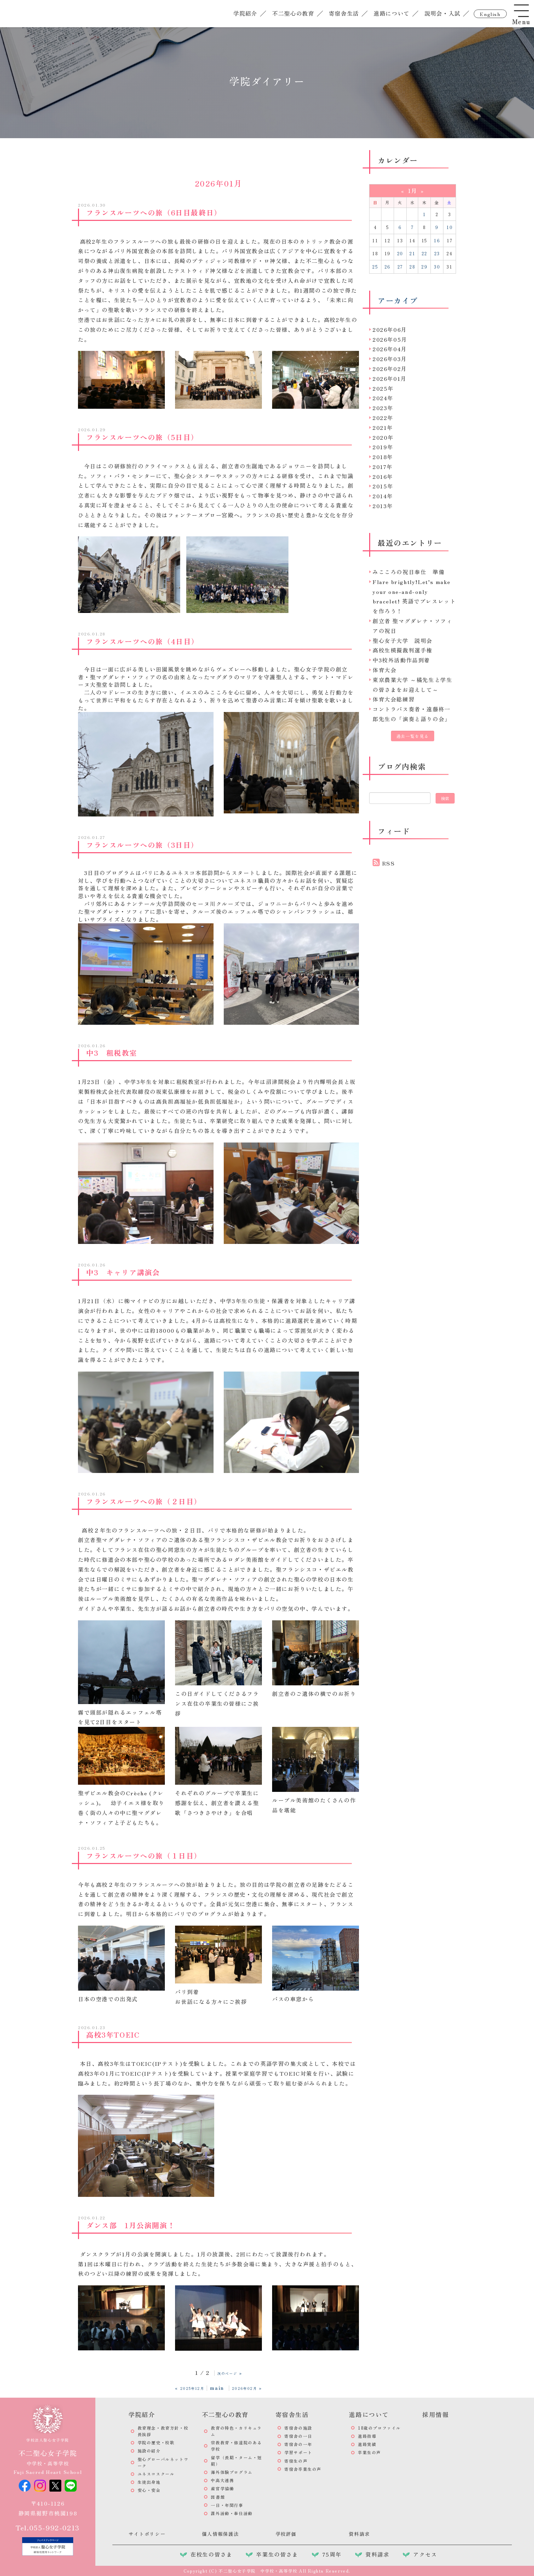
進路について (390, 13)
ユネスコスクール (156, 2474)
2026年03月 (390, 359)
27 (400, 267)
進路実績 (367, 2444)
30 (437, 267)
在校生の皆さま (211, 2554)
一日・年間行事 (227, 2505)
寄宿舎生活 (343, 13)
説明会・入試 (441, 13)
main (217, 2387)
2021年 (383, 427)
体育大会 (384, 670)
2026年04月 (390, 349)
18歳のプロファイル (379, 2428)
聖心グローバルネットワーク (163, 2462)
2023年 (383, 408)
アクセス (425, 2554)
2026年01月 (390, 378)
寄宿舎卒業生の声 (302, 2469)
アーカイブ (398, 300)
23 (437, 253)
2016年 (383, 476)
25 (375, 267)
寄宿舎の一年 (298, 2444)
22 (424, 253)
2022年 (383, 418)
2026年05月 (390, 339)
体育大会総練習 (393, 699)
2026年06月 (390, 329)
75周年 (332, 2554)
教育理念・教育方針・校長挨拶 (163, 2431)
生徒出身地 (149, 2482)
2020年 (383, 437)
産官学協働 (222, 2488)
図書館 (218, 2497)
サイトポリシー (147, 2533)
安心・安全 (149, 2490)
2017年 (383, 467)
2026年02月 (390, 368)
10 (449, 227)
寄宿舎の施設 (298, 2428)
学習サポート (298, 2452)
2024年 (383, 398)
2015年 (383, 486)
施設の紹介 (149, 2450)
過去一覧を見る (412, 736)
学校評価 (286, 2533)
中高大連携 (222, 2480)
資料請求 (359, 2533)
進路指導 (367, 2436)
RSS (388, 863)
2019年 (383, 447)
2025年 (383, 388)
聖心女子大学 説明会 (403, 640)
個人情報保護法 (220, 2533)
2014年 (383, 496)
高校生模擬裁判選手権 (403, 650)
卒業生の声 (369, 2452)
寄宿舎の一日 (298, 2436)
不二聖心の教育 (292, 13)
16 (437, 240)
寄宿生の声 (296, 2461)
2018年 (383, 457)
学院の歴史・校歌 (156, 2442)
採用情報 (435, 2414)
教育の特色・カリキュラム (236, 2431)
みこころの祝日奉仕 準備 (408, 572)
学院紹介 (244, 13)
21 (412, 253)
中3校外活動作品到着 (401, 660)
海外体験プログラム (231, 2472)
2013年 (383, 506)
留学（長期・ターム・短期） (236, 2461)
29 (424, 267)
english (488, 14)
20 (400, 253)
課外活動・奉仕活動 (231, 2513)
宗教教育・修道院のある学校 (236, 2446)
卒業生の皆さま (277, 2554)
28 (412, 267)
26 (387, 267)
